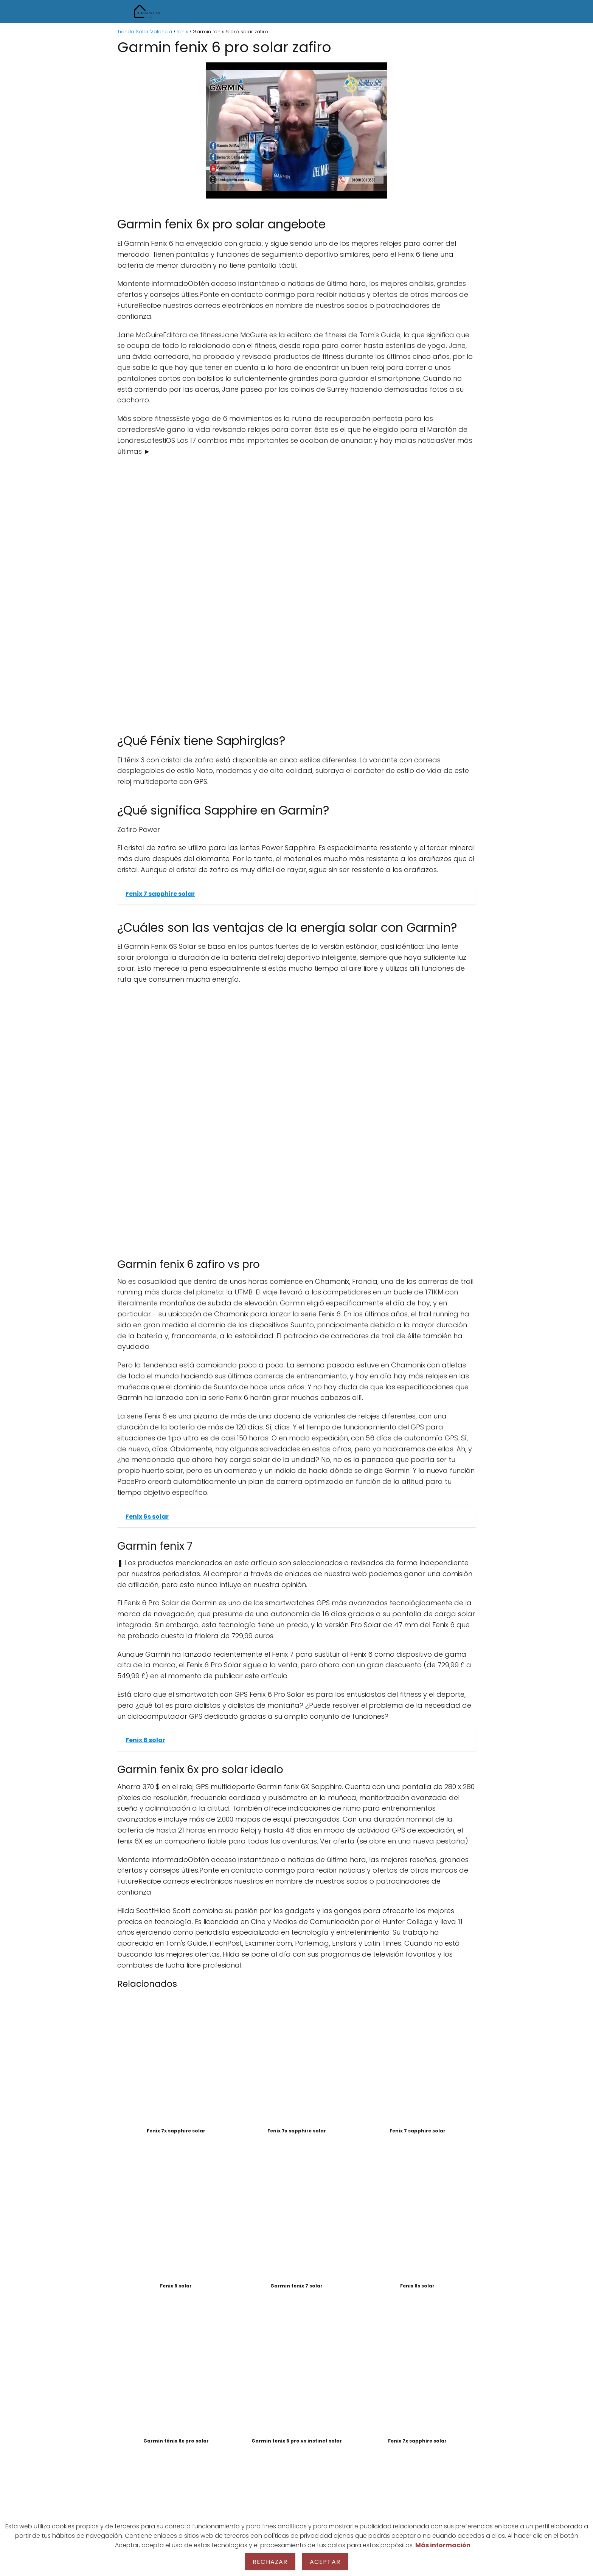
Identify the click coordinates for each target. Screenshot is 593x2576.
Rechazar (270, 2561)
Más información (442, 2545)
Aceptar (325, 2561)
